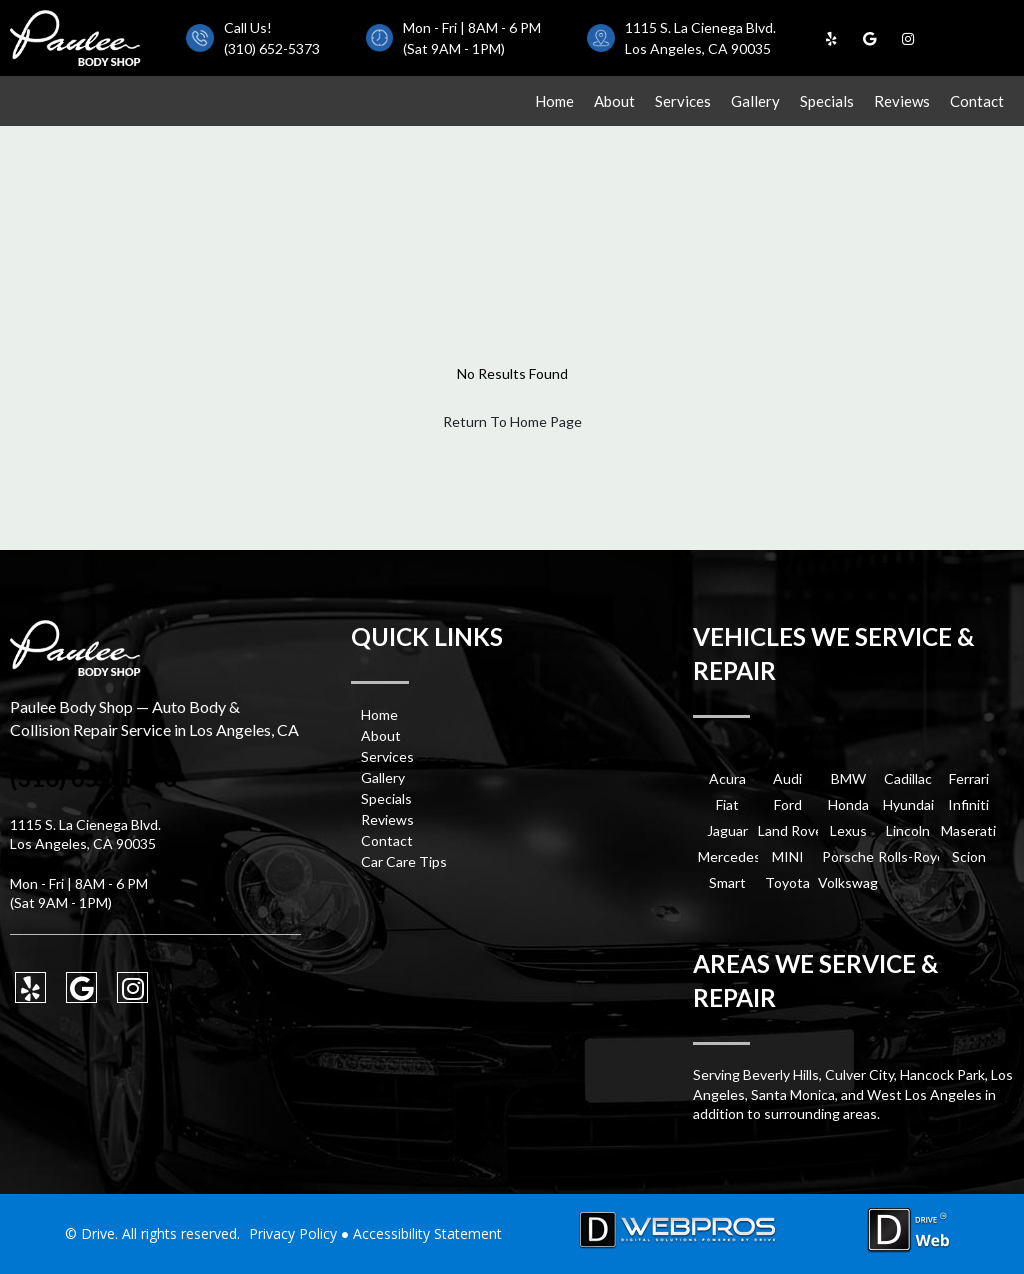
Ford (788, 804)
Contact (977, 101)
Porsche (848, 856)
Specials (827, 101)
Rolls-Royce (908, 856)
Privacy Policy (293, 1233)
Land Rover (788, 830)
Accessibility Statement (427, 1233)
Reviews (902, 101)
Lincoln (908, 830)
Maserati (968, 830)
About (614, 101)
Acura (727, 778)
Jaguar (727, 830)
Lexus (848, 830)
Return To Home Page (512, 421)
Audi (787, 778)
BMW (848, 778)
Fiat (727, 804)
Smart (727, 882)
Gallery (755, 101)
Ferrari (969, 778)
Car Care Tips (404, 861)
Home (554, 101)
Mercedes (728, 856)
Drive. (99, 1233)
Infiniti (968, 804)
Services (683, 101)
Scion (969, 856)
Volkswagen (848, 882)
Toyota (787, 882)
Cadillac (908, 778)
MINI (788, 856)
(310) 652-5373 (272, 48)
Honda (848, 804)
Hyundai (908, 804)
